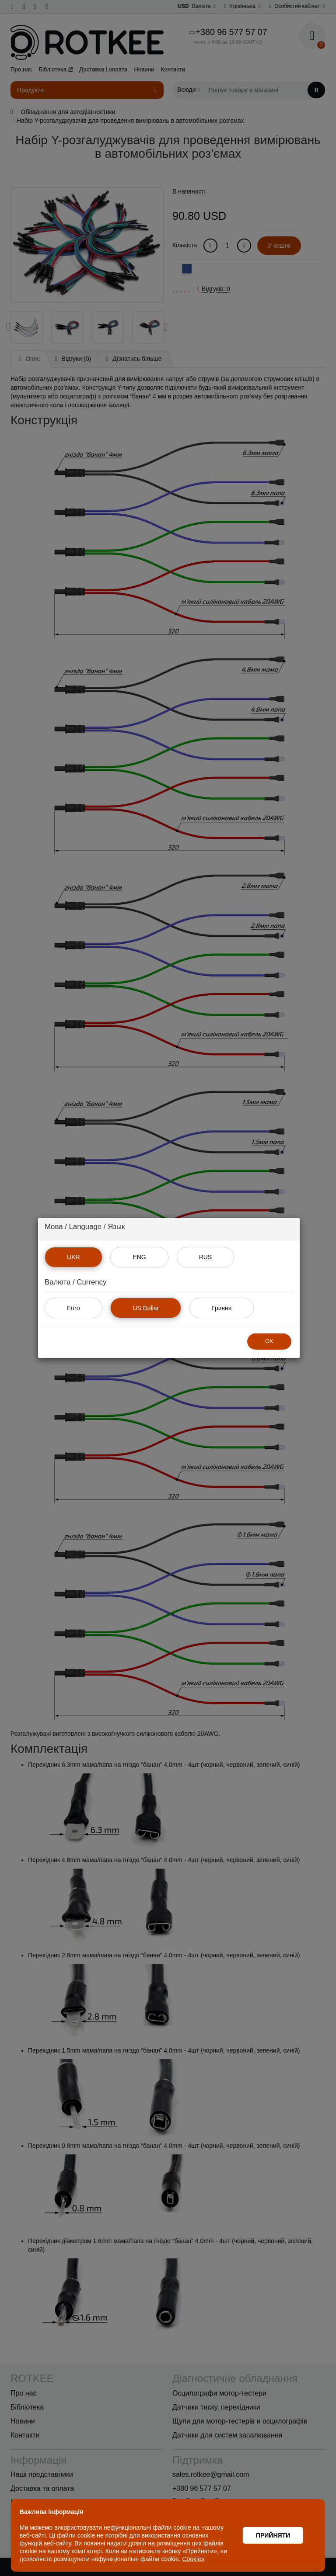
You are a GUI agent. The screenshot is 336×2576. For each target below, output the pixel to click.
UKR (73, 1256)
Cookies (193, 2558)
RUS (205, 1256)
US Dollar (146, 1308)
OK (269, 1341)
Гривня (221, 1308)
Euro (73, 1308)
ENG (139, 1256)
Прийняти (273, 2535)
